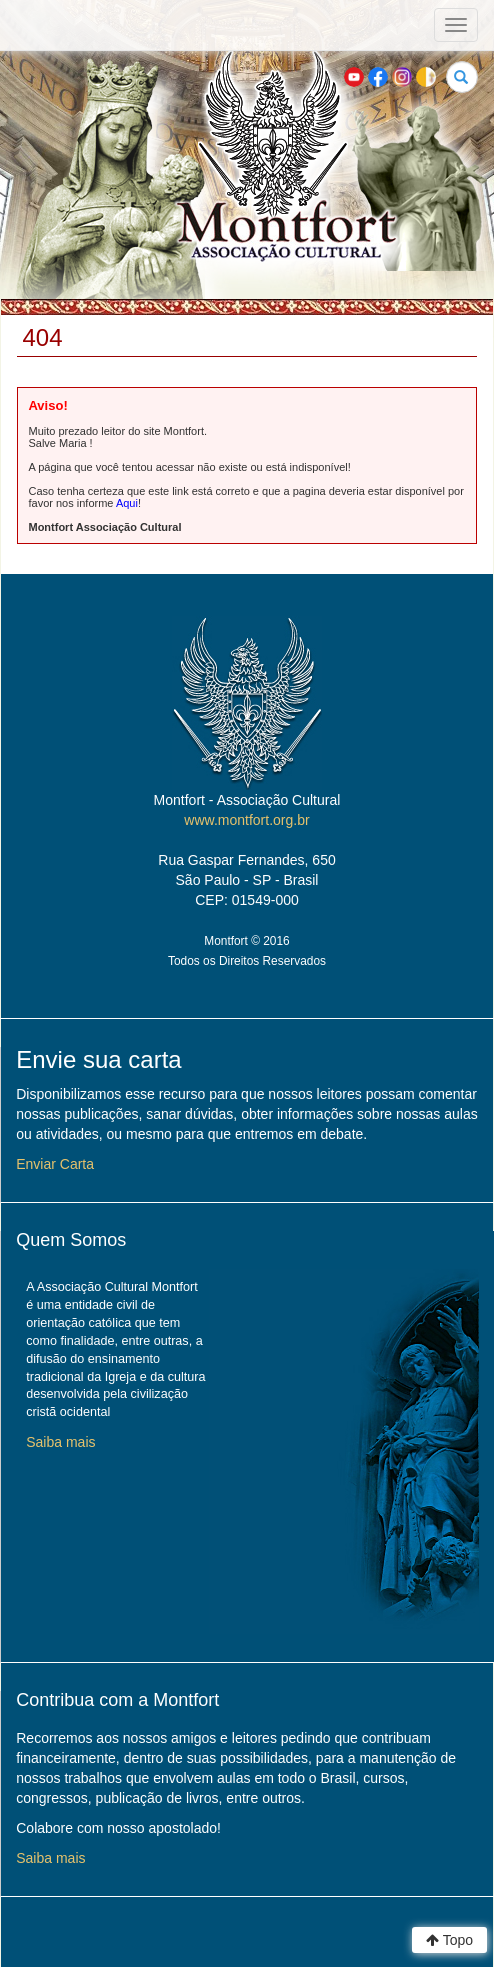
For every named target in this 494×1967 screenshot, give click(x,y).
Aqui (127, 503)
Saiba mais (60, 1442)
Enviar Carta (55, 1164)
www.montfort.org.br (246, 820)
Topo (449, 1940)
